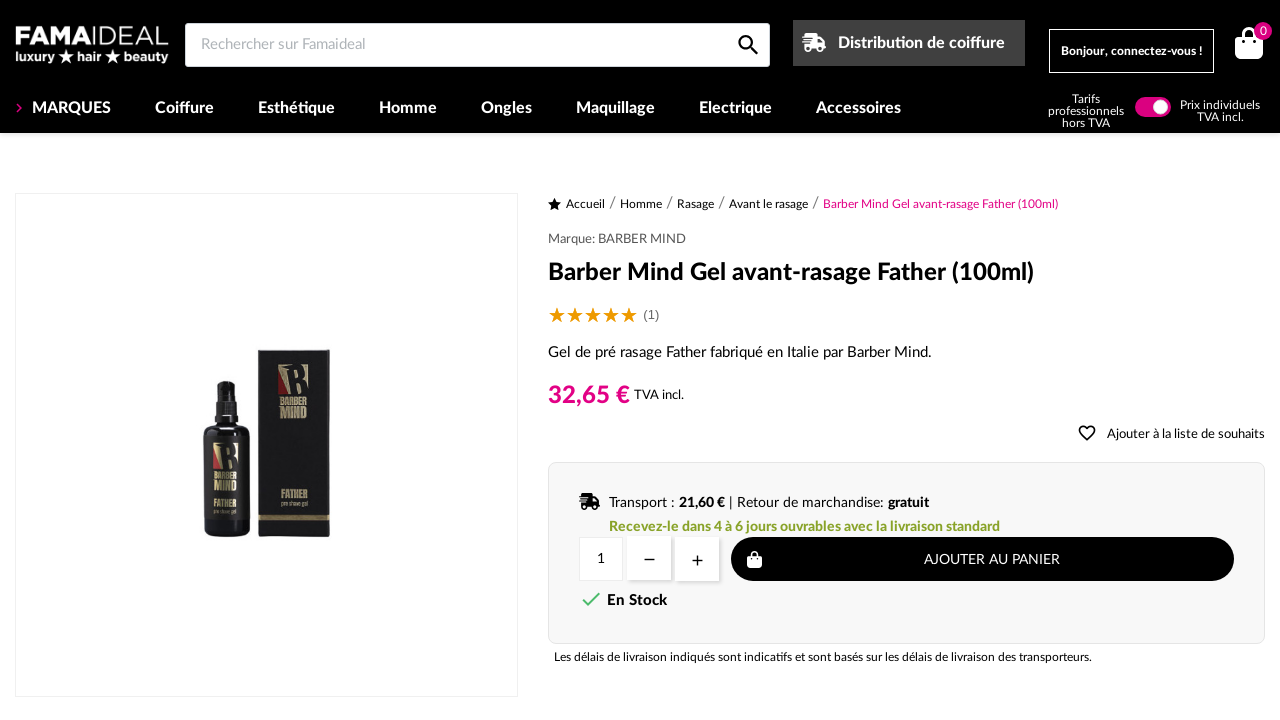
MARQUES (69, 108)
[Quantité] (601, 559)
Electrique (735, 108)
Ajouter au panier (992, 560)
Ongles (506, 108)
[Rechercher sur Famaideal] (477, 45)
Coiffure (184, 108)
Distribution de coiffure (921, 43)
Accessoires (858, 108)
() (1259, 33)
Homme (408, 108)
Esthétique (296, 108)
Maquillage (615, 108)
